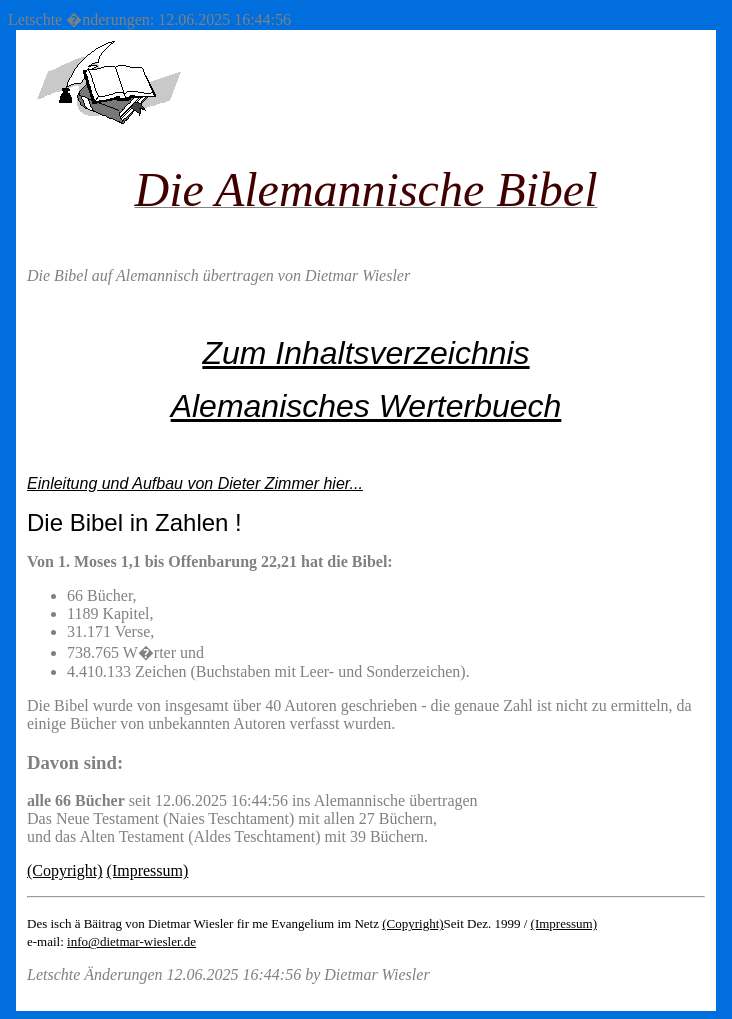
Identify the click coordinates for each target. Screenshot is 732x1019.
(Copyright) (65, 870)
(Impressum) (148, 870)
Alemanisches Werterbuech (366, 406)
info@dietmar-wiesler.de (131, 941)
